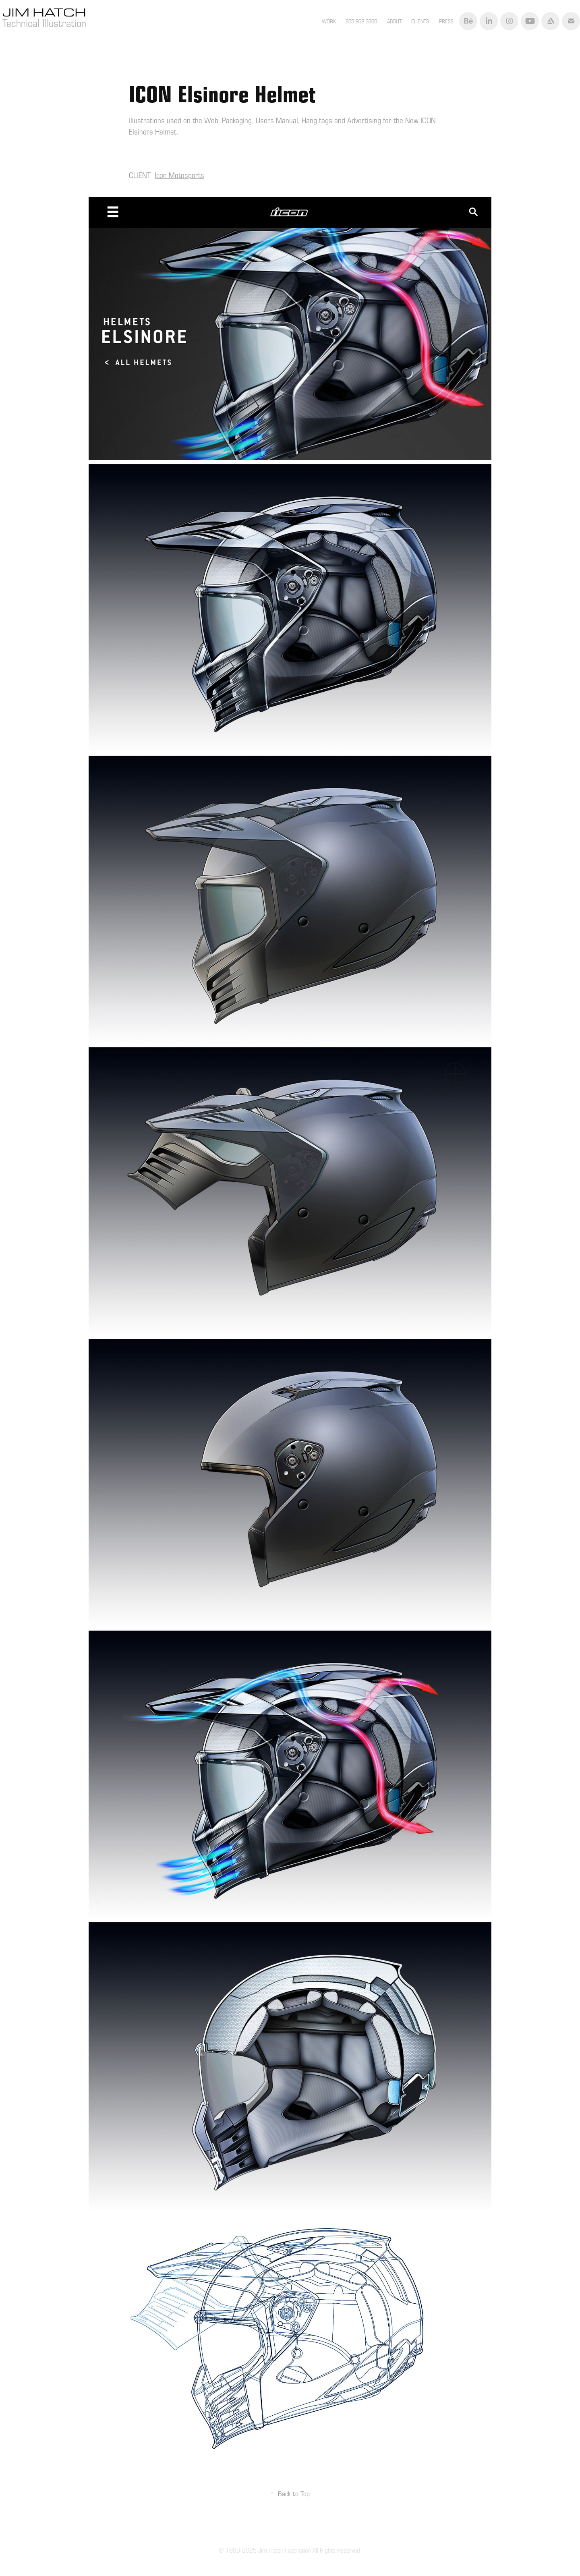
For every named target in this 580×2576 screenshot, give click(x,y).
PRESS (446, 21)
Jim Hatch (45, 12)
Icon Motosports (179, 175)
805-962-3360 (361, 21)
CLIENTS (420, 21)
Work (329, 21)
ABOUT (394, 21)
